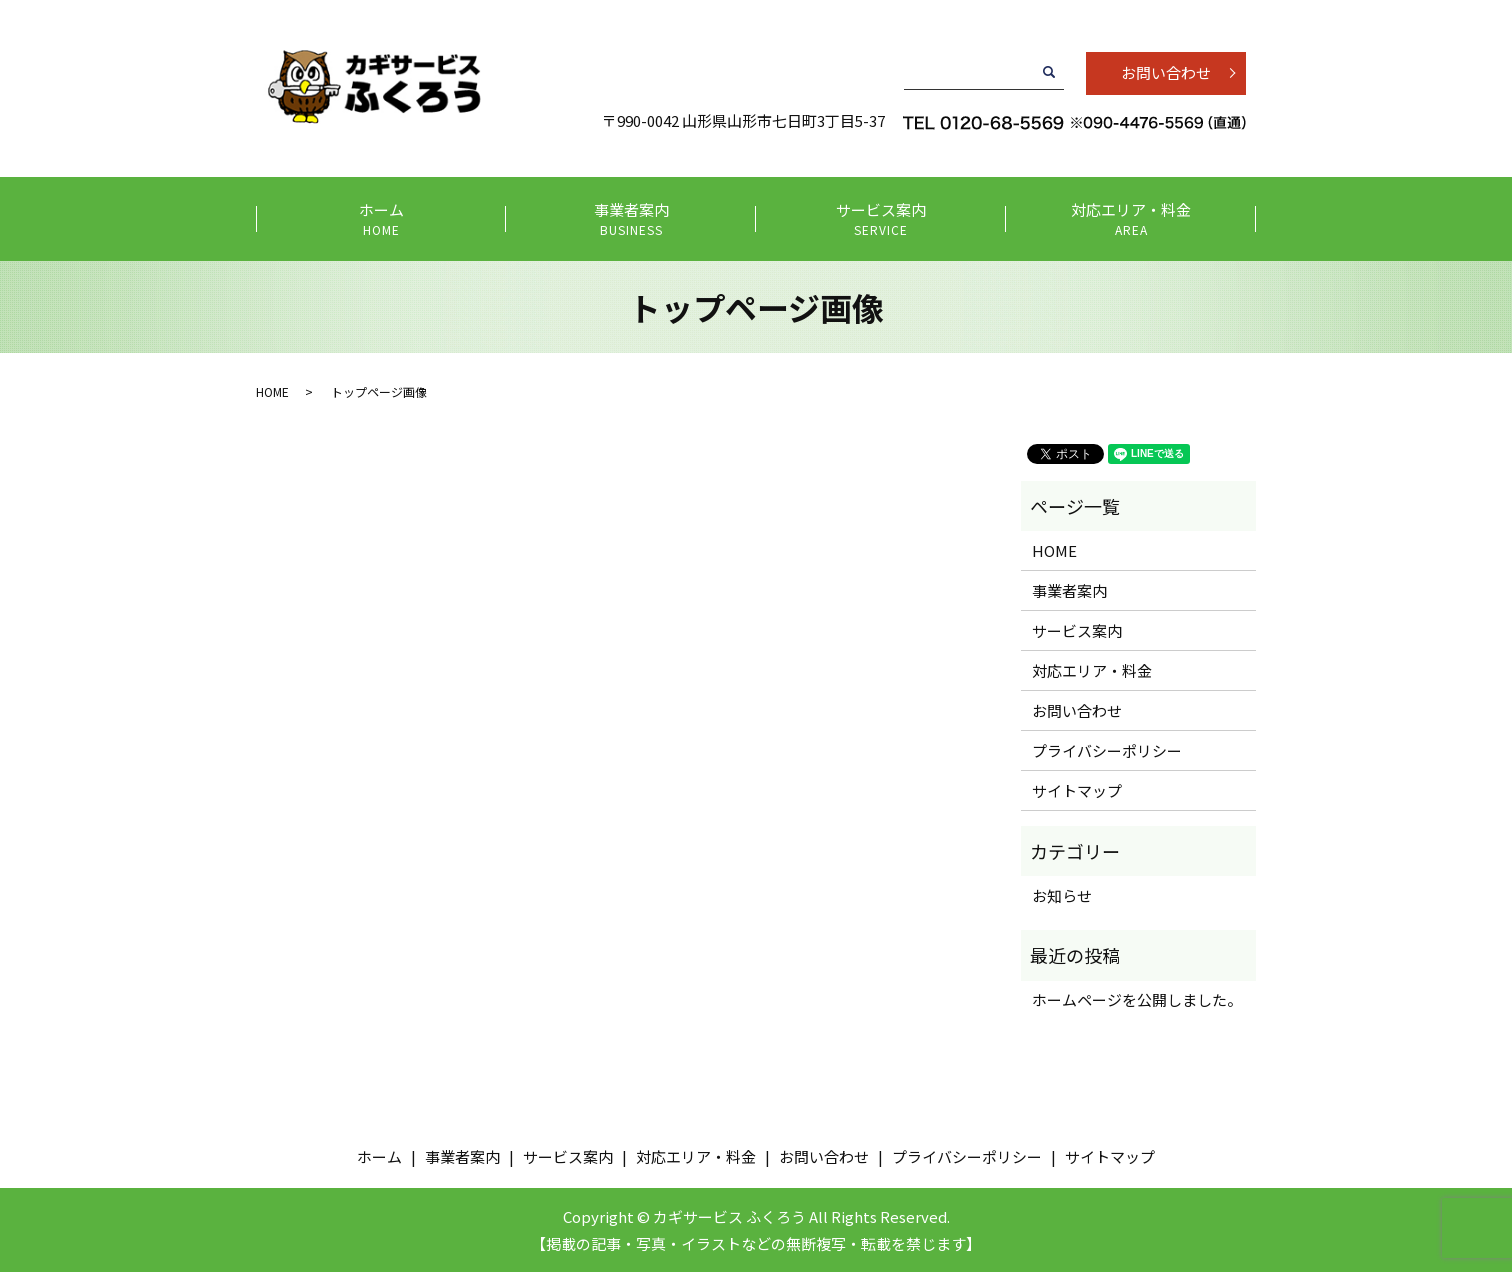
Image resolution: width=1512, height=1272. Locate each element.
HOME (272, 391)
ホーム (381, 219)
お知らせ (1062, 895)
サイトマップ (1077, 790)
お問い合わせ (1166, 72)
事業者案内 (631, 219)
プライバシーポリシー (1107, 750)
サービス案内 (881, 219)
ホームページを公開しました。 (1137, 999)
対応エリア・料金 (1131, 219)
